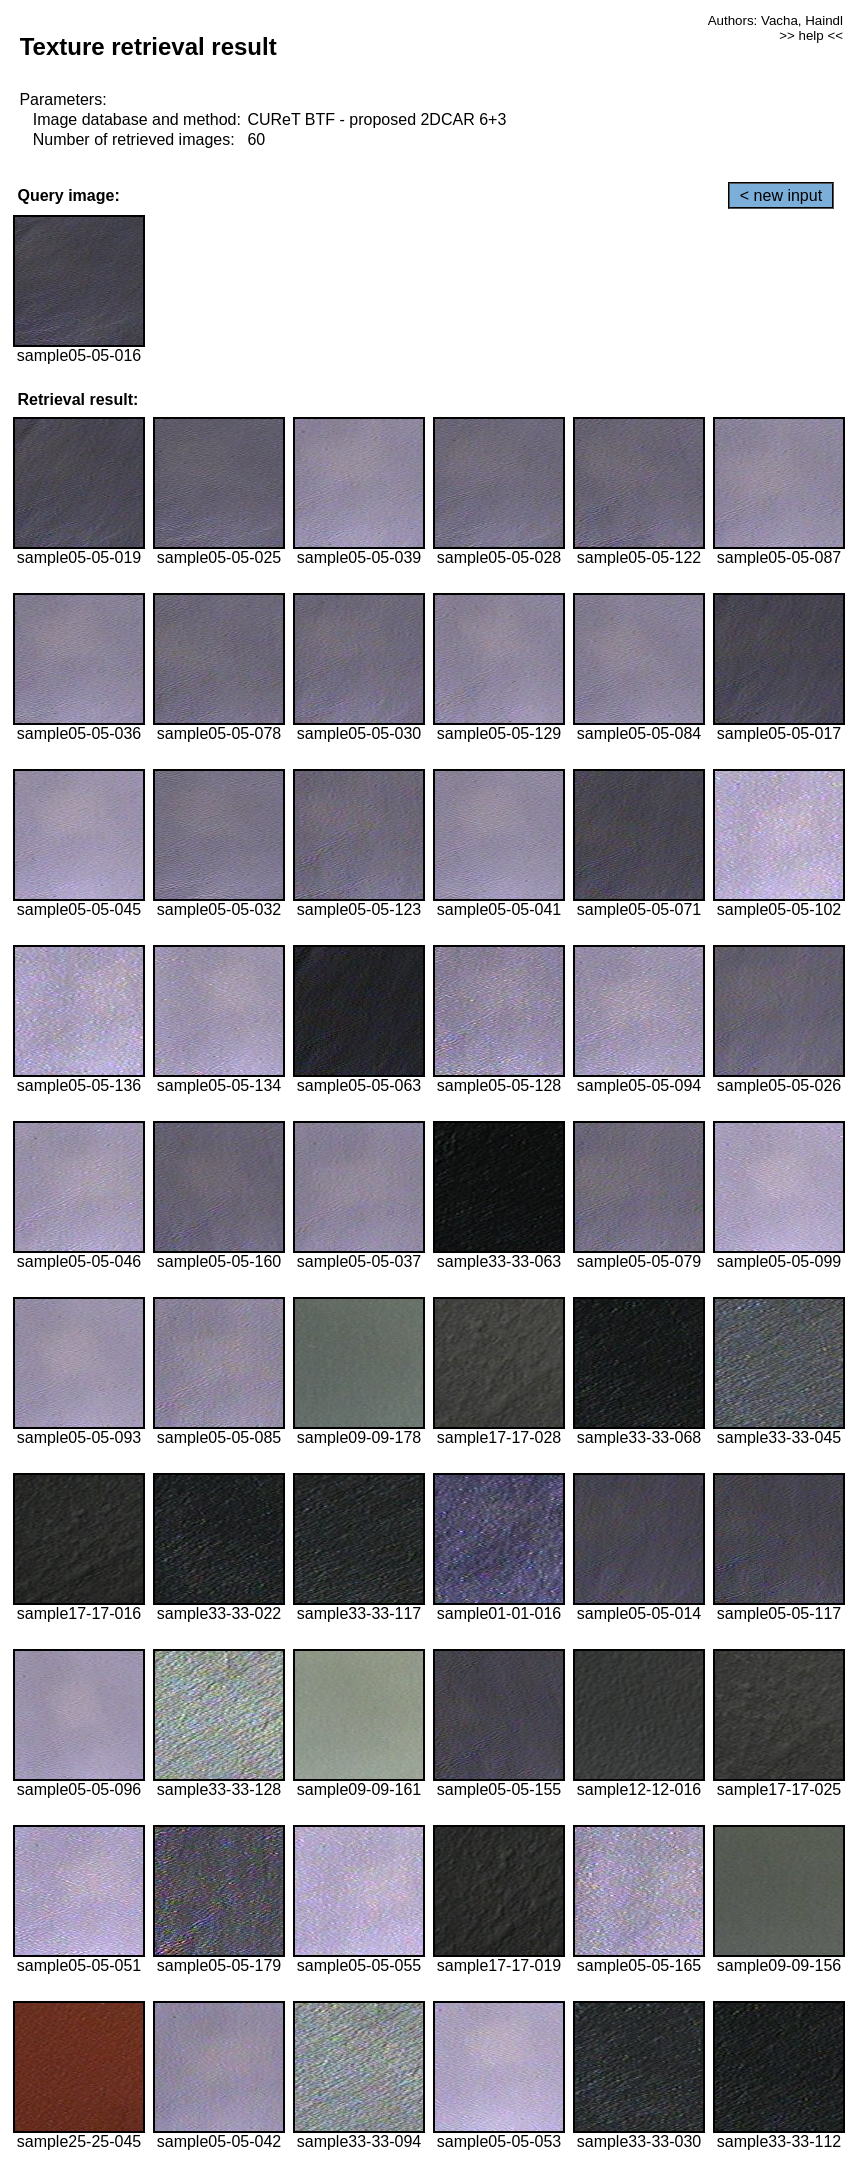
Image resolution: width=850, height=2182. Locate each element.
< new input (781, 195)
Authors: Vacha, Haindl (775, 20)
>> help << (811, 35)
